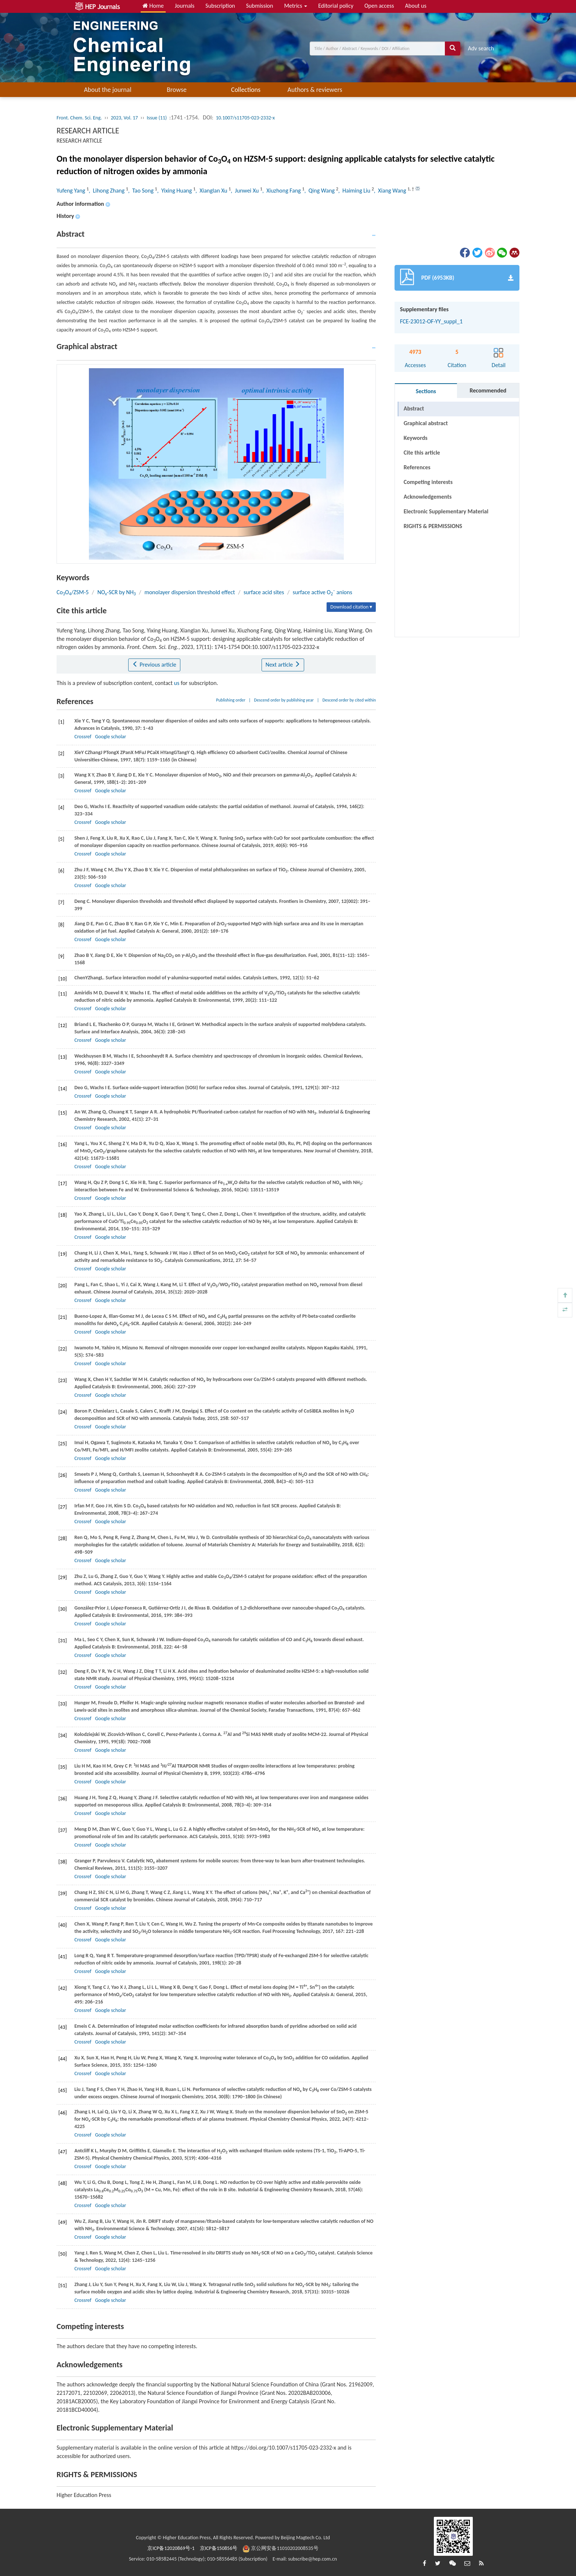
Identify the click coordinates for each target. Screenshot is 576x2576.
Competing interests (428, 481)
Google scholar (110, 736)
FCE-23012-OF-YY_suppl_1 (431, 321)
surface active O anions (322, 592)
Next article (283, 664)
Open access (379, 5)
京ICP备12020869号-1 (170, 2548)
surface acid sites (264, 592)
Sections (426, 391)
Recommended (487, 390)
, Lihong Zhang (107, 190)
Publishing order (230, 700)
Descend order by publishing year (284, 700)
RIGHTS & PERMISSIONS (433, 526)
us (177, 682)
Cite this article (422, 452)
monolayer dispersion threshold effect (189, 592)
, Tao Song (141, 190)
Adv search (481, 48)
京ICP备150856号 (219, 2548)
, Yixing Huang (175, 190)
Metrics (295, 5)
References (417, 467)
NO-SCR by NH (116, 592)
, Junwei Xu (245, 190)
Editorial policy (335, 5)
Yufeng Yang (71, 190)
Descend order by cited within (349, 700)
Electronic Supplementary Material (446, 511)
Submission (259, 5)
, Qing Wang (320, 190)
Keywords (416, 437)
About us (415, 5)
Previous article (154, 664)
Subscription (220, 5)
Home (153, 5)
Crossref (82, 736)
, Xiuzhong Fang (282, 190)
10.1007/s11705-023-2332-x (245, 118)
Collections (245, 90)
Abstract (414, 408)
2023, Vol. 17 (124, 118)
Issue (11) (157, 118)
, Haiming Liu (355, 190)
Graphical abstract (426, 423)
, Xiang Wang (390, 190)
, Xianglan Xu (211, 190)
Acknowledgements (428, 496)
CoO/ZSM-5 (73, 592)
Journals (185, 5)
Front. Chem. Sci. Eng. (79, 118)
